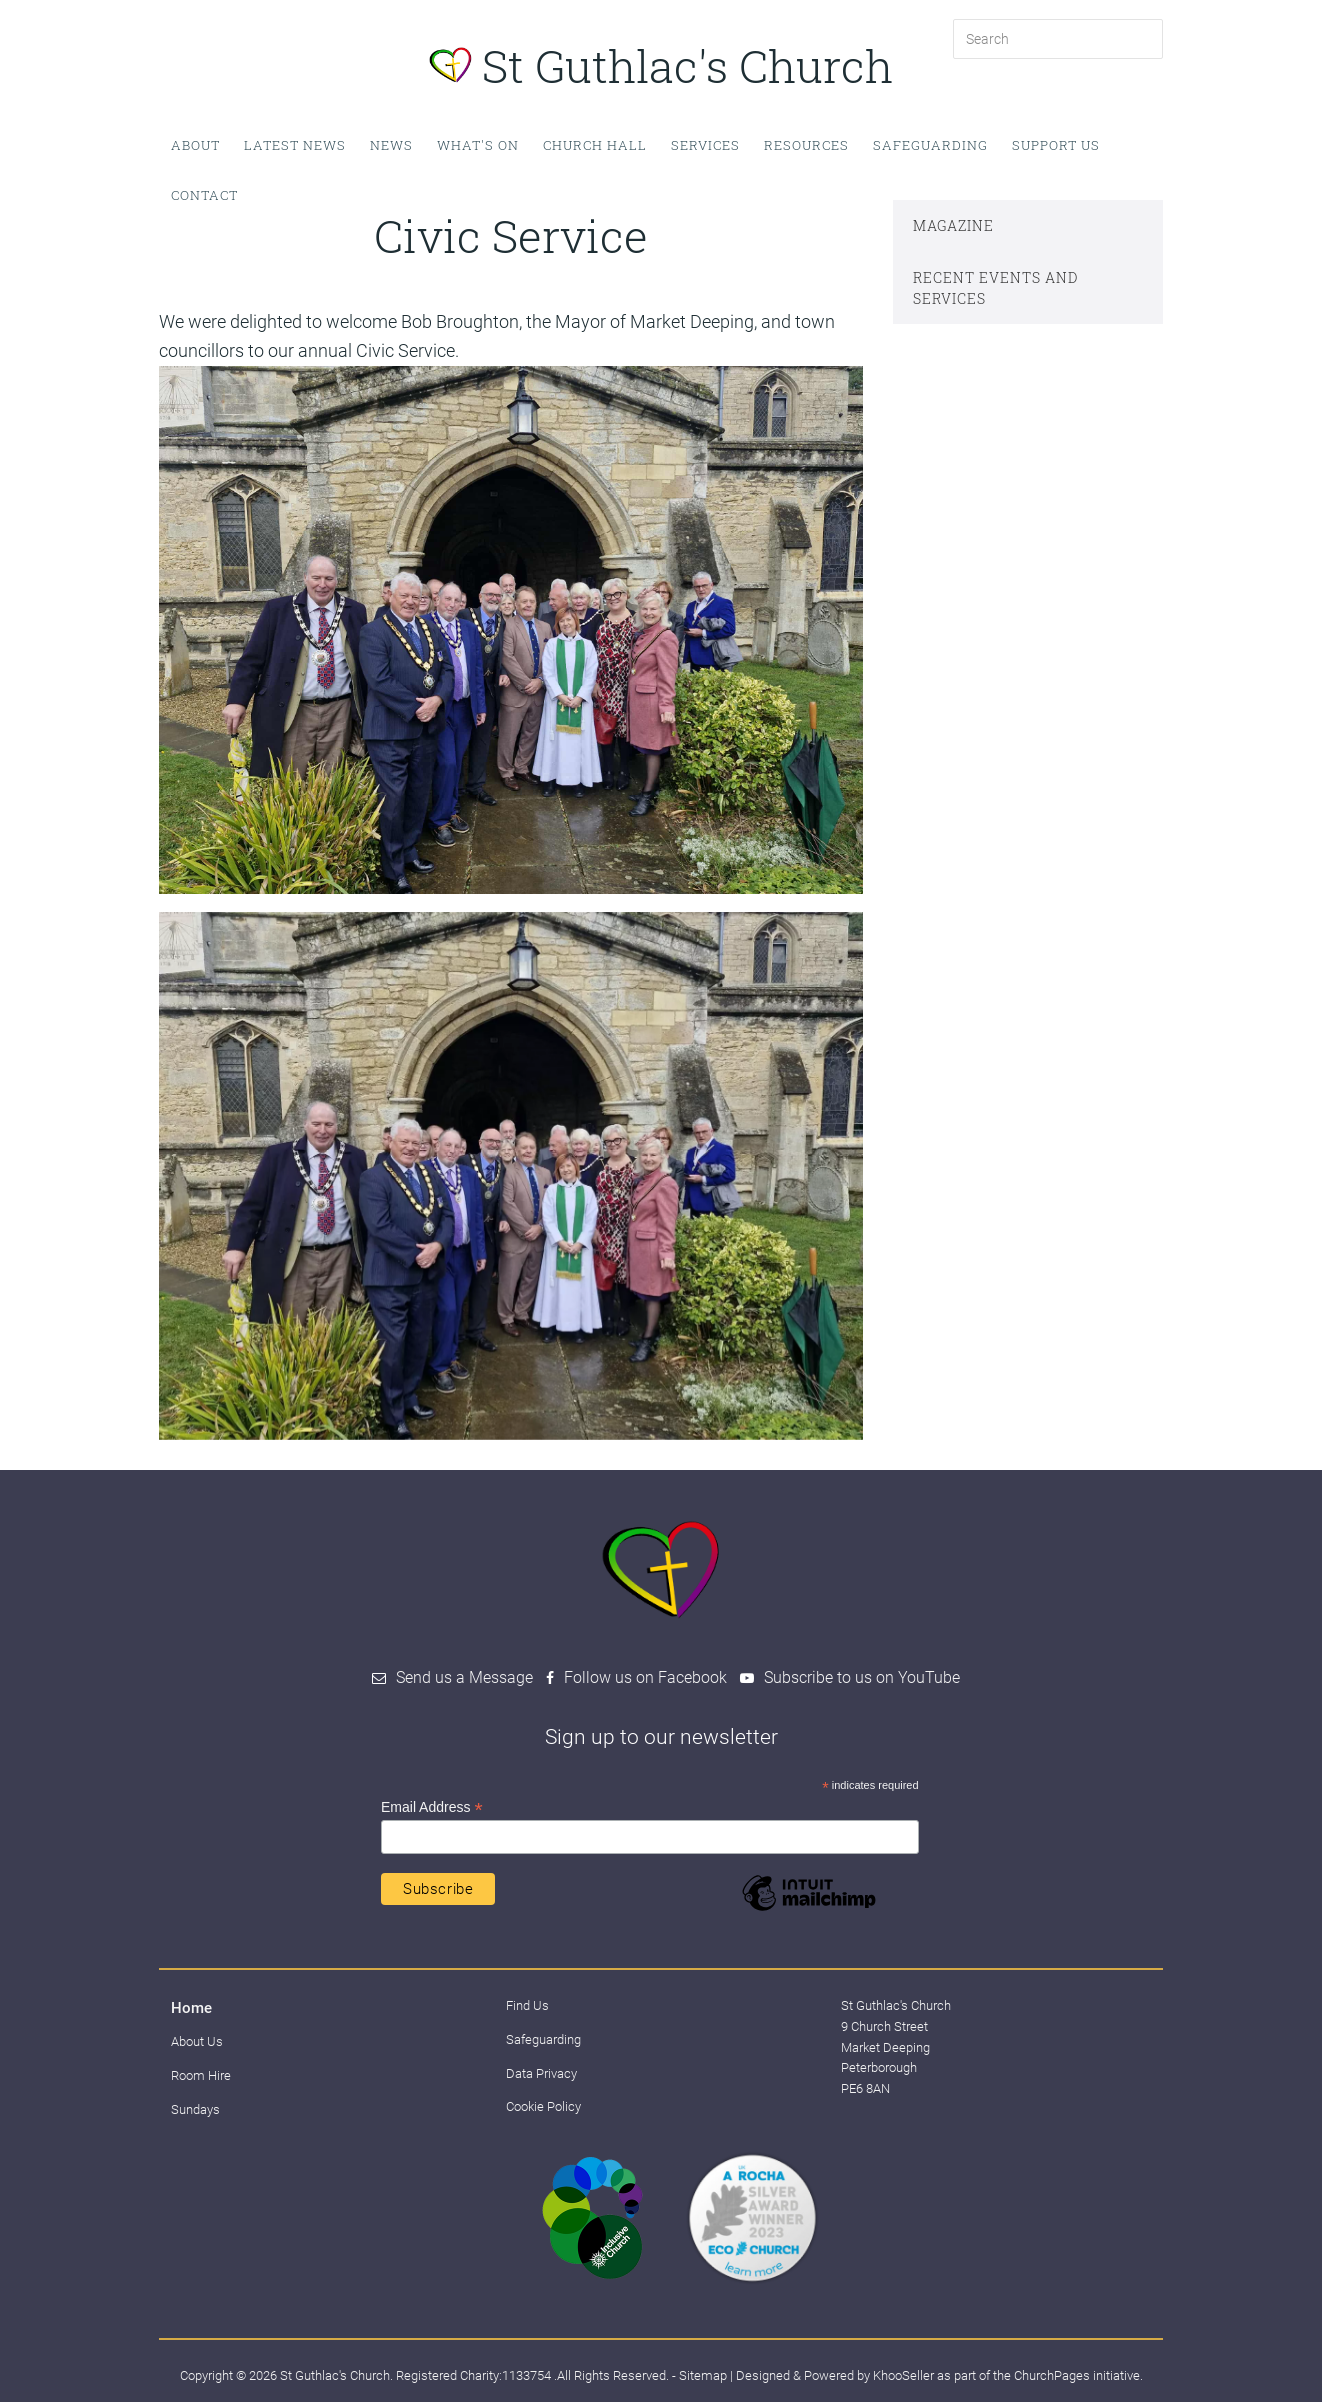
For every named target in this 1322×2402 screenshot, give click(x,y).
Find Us (527, 2005)
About (195, 145)
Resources (806, 145)
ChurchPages (1052, 2375)
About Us (197, 2041)
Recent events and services (995, 288)
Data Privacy (541, 2073)
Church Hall (595, 145)
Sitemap (703, 2375)
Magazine (953, 225)
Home (191, 2008)
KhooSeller (903, 2375)
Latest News (295, 145)
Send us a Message (464, 1677)
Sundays (195, 2109)
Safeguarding (930, 145)
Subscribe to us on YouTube (862, 1677)
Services (705, 145)
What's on (478, 145)
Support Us (1056, 145)
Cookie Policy (543, 2106)
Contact (204, 195)
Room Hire (201, 2075)
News (391, 145)
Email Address (432, 1807)
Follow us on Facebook (645, 1677)
